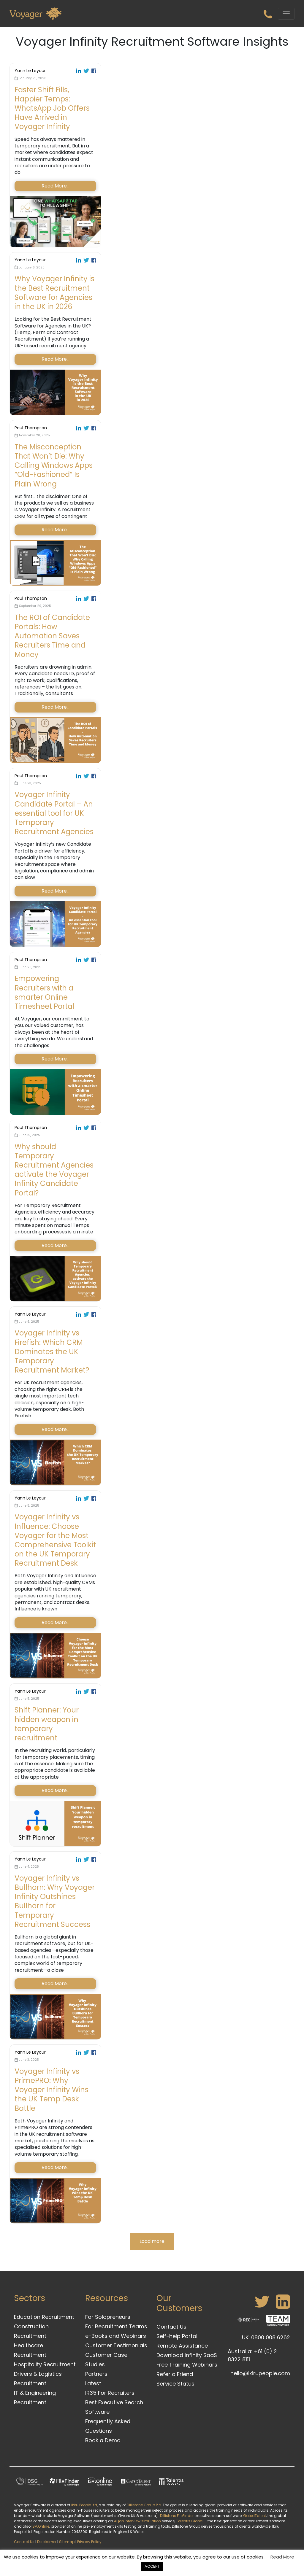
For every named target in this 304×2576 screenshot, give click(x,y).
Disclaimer (46, 2541)
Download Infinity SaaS (186, 2355)
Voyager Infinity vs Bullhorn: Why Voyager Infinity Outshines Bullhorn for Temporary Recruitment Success (55, 1901)
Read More (282, 2557)
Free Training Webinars (186, 2364)
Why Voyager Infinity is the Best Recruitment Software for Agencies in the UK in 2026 (54, 292)
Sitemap (67, 2541)
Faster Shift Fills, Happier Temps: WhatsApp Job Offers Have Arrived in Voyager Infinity (52, 108)
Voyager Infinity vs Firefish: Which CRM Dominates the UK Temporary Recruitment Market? (52, 1351)
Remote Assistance (182, 2345)
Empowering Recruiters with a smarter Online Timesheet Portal (44, 992)
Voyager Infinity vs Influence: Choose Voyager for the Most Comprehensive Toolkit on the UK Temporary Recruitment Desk (55, 1540)
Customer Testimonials (116, 2345)
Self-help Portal (176, 2336)
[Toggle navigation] (286, 14)
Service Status (175, 2383)
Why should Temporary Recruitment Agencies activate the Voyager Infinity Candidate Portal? (54, 1170)
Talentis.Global (189, 2520)
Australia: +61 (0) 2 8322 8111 (252, 2355)
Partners (96, 2374)
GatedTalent (254, 2515)
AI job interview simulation (137, 2520)
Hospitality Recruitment (45, 2364)
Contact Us (171, 2326)
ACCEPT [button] (152, 2566)
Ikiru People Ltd (84, 2504)
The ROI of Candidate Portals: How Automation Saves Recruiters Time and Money (52, 636)
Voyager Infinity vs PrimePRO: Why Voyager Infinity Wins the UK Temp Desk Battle (51, 2090)
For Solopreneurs (107, 2317)
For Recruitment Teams (116, 2326)
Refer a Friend (174, 2374)
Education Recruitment (44, 2317)
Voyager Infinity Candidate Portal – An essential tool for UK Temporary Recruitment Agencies (54, 813)
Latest (93, 2383)
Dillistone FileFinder (177, 2515)
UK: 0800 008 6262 (266, 2337)
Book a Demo (103, 2440)
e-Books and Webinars (115, 2336)
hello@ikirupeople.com (260, 2373)
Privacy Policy (89, 2541)
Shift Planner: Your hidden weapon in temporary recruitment (47, 1723)
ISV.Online (40, 2526)
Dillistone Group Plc (144, 2504)
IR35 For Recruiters (109, 2393)
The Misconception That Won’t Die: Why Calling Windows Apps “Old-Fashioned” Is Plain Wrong (54, 465)
